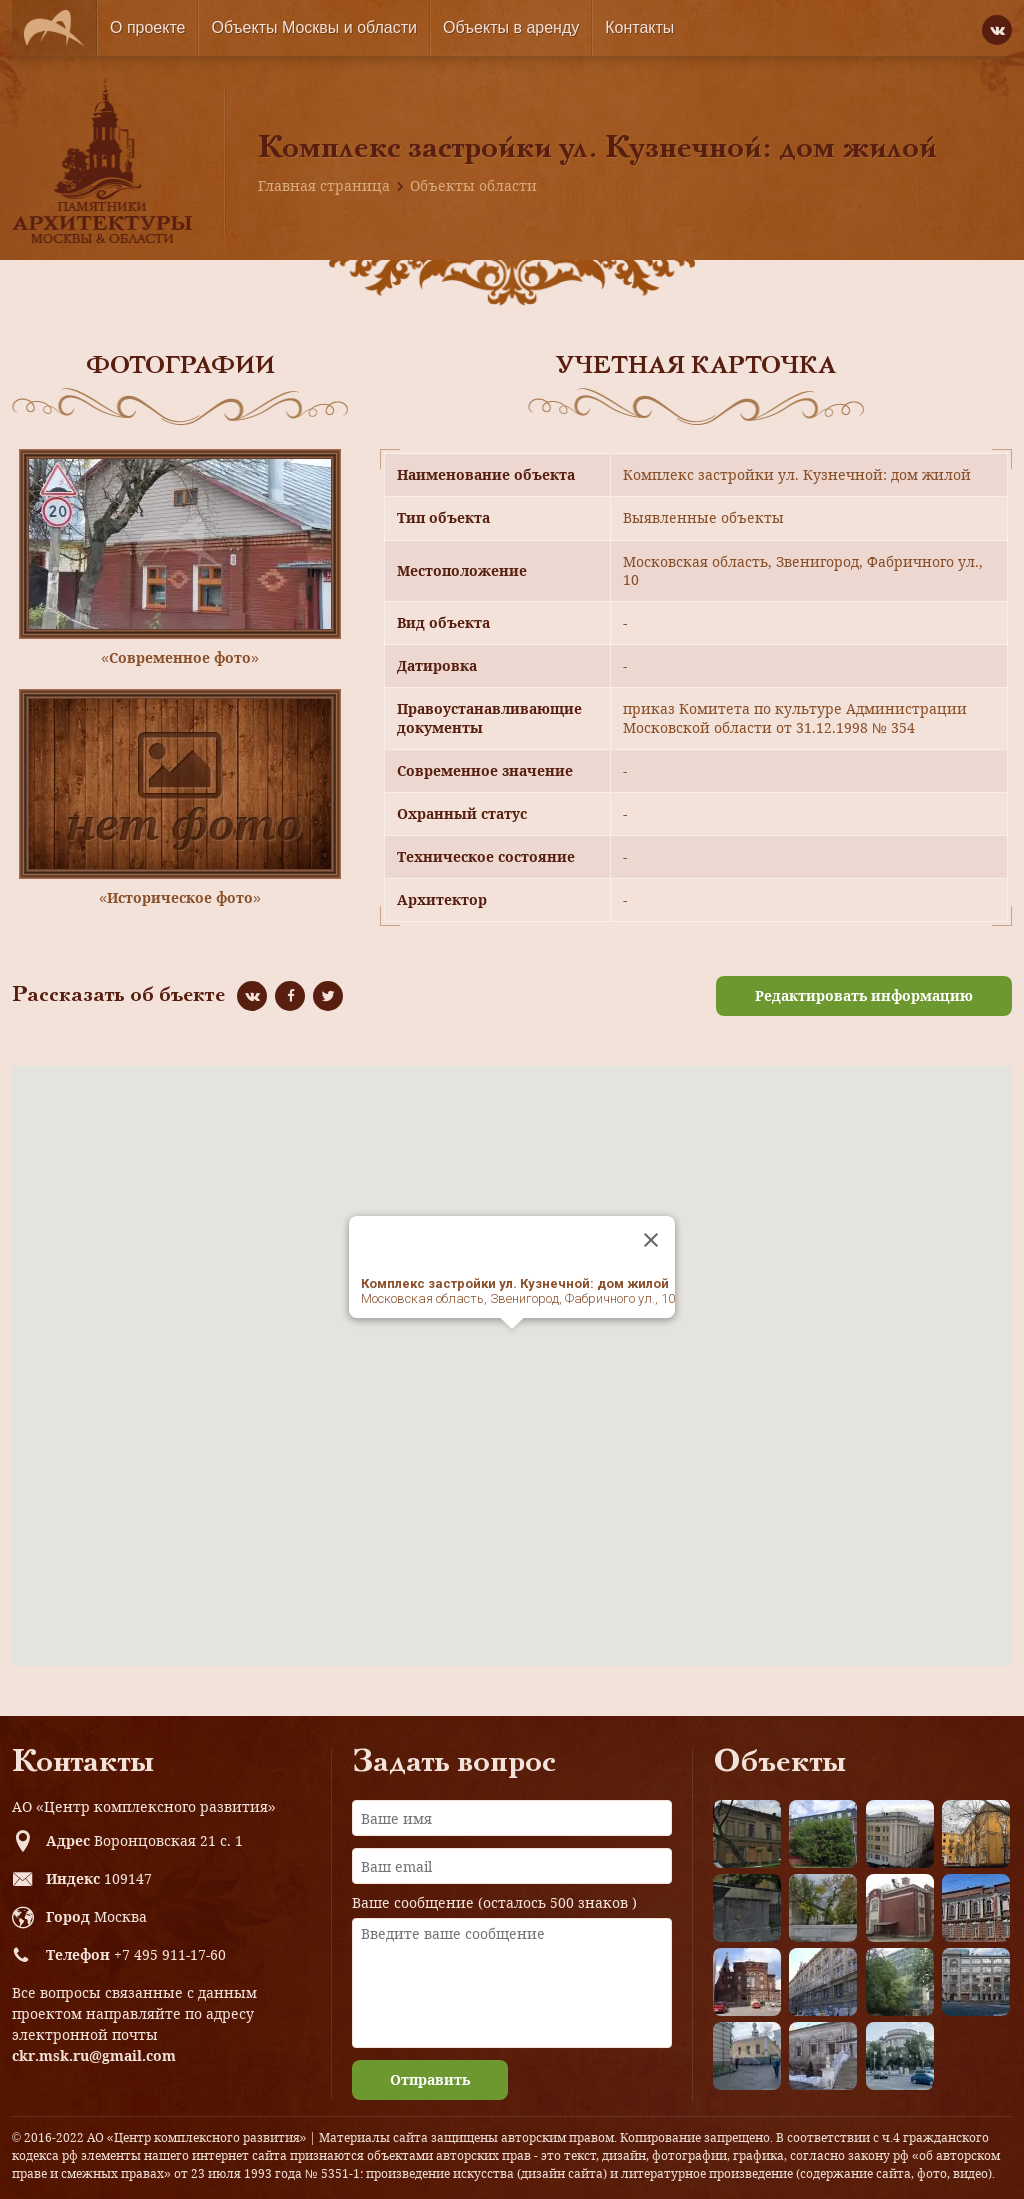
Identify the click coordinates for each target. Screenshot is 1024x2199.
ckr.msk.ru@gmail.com (94, 2055)
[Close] (651, 1240)
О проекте (147, 27)
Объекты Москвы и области (314, 27)
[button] (512, 1347)
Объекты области (473, 185)
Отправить (430, 2079)
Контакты (639, 27)
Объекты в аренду (511, 27)
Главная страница (324, 185)
